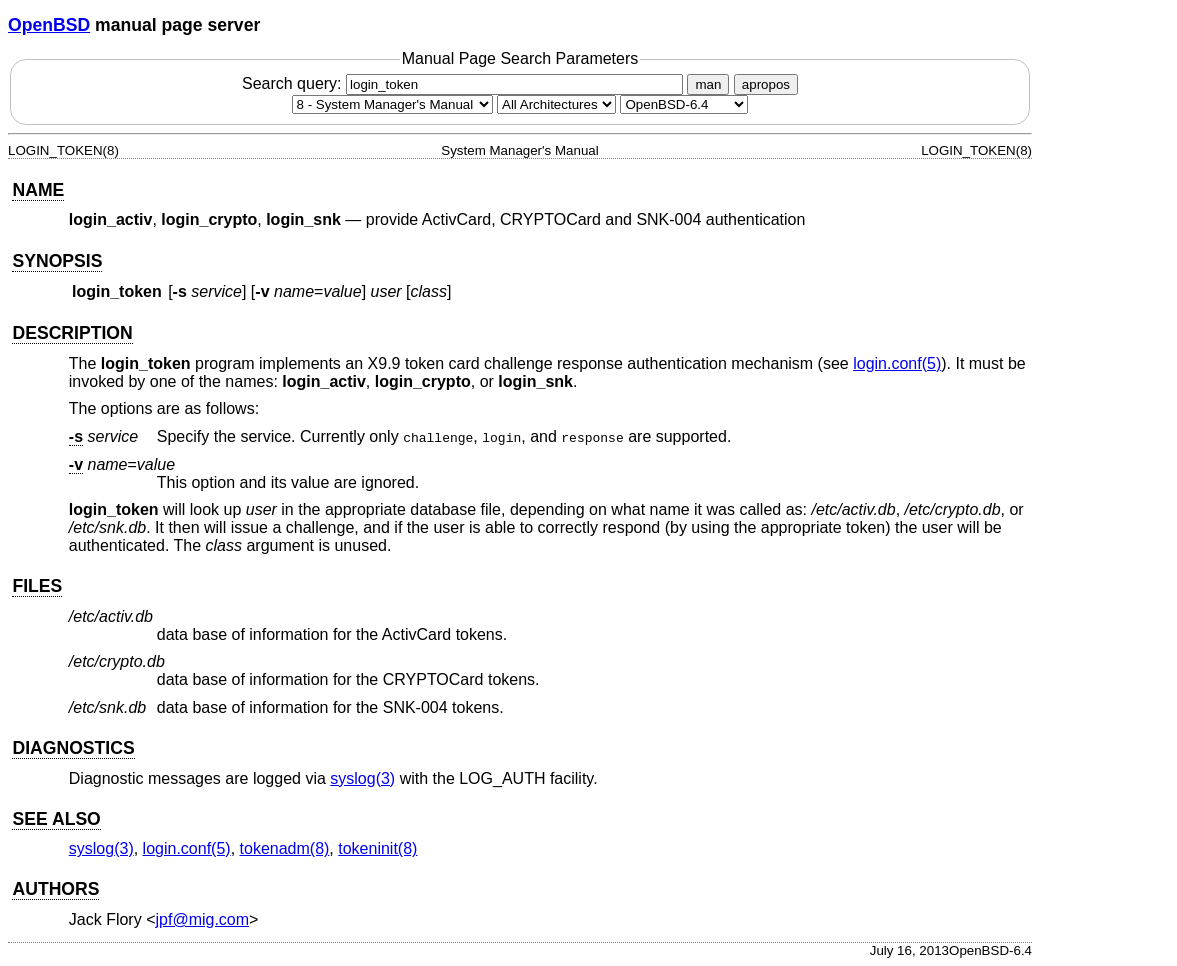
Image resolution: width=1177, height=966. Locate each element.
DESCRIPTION (72, 333)
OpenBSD (49, 25)
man (708, 84)
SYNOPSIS (57, 261)
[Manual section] (392, 104)
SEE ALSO (56, 819)
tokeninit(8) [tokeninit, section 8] (377, 848)
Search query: (465, 83)
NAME (38, 190)
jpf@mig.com (203, 919)
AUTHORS (55, 889)
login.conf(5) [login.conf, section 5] (897, 363)
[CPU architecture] (556, 104)
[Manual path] (684, 104)
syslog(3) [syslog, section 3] (362, 778)
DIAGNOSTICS (73, 748)
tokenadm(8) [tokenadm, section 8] (285, 848)
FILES (37, 586)
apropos (766, 84)
